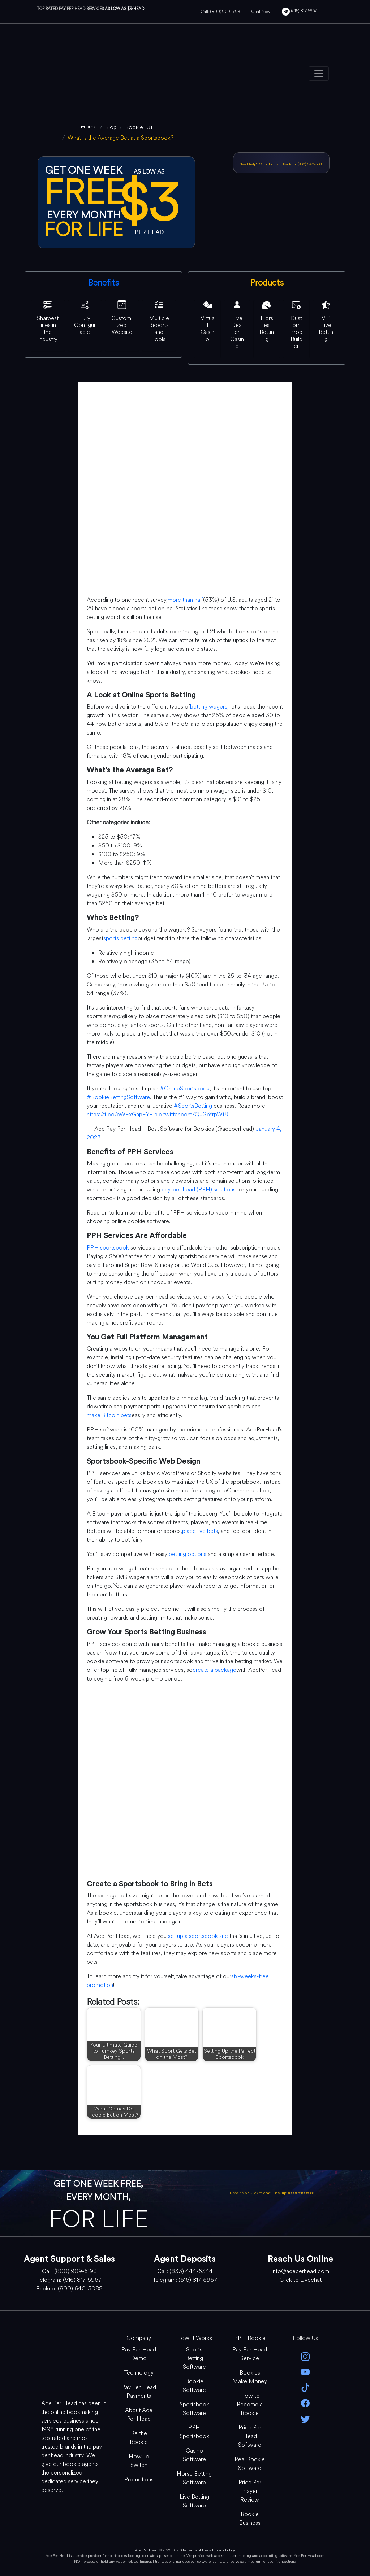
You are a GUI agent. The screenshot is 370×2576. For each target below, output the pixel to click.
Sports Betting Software (194, 2358)
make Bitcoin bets (109, 1415)
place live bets (200, 1531)
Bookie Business (250, 2518)
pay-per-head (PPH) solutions (199, 1189)
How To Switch (139, 2460)
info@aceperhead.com (300, 2271)
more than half (185, 600)
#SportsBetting (193, 1106)
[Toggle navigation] (319, 73)
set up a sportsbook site (198, 1936)
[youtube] (305, 2371)
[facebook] (305, 2402)
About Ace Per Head (138, 2414)
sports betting (120, 938)
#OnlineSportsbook (185, 1088)
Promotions (139, 2479)
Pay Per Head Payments (138, 2391)
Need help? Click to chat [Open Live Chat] (260, 164)
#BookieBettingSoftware (118, 1097)
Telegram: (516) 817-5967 (69, 2280)
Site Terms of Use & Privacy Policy (207, 2550)
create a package (214, 1670)
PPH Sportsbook (194, 2431)
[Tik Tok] (305, 2387)
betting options (187, 1554)
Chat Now (260, 11)
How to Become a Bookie (250, 2404)
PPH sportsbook (108, 1247)
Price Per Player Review (249, 2491)
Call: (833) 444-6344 (185, 2271)
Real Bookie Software (250, 2463)
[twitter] (305, 2418)
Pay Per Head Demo (138, 2353)
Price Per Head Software (249, 2436)
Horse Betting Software (194, 2478)
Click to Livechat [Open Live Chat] (300, 2280)
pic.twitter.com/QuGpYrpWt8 (191, 1114)
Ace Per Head (146, 2550)
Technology (139, 2372)
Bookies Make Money (249, 2376)
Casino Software (194, 2454)
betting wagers (208, 706)
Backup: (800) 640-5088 (303, 164)
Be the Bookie (139, 2437)
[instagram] (305, 2356)
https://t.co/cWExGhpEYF (120, 1114)
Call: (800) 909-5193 (220, 11)
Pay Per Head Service (249, 2353)
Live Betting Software (194, 2501)
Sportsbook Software (194, 2408)
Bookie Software (194, 2385)
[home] (89, 126)
